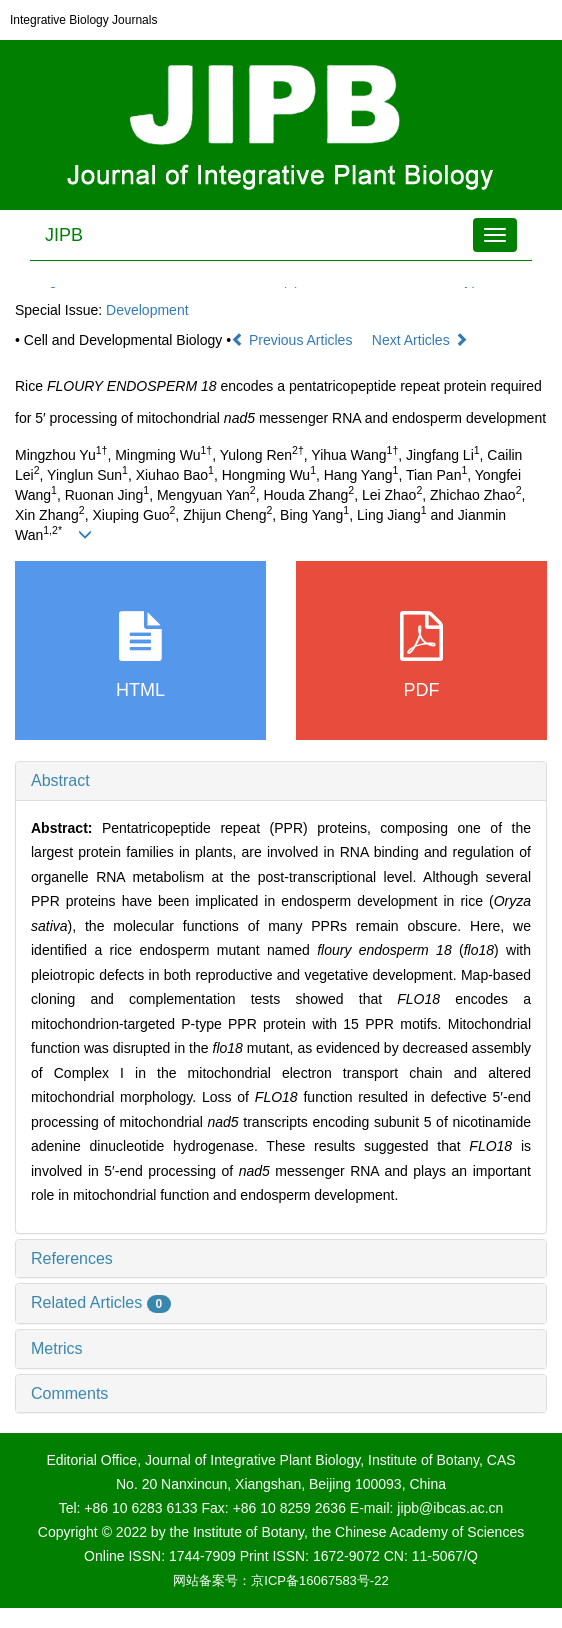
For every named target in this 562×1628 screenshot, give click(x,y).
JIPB (64, 235)
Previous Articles (293, 340)
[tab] (281, 781)
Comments (69, 1393)
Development (147, 310)
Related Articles (101, 1302)
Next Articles (420, 340)
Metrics (57, 1348)
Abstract (60, 780)
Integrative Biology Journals (83, 20)
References (72, 1258)
